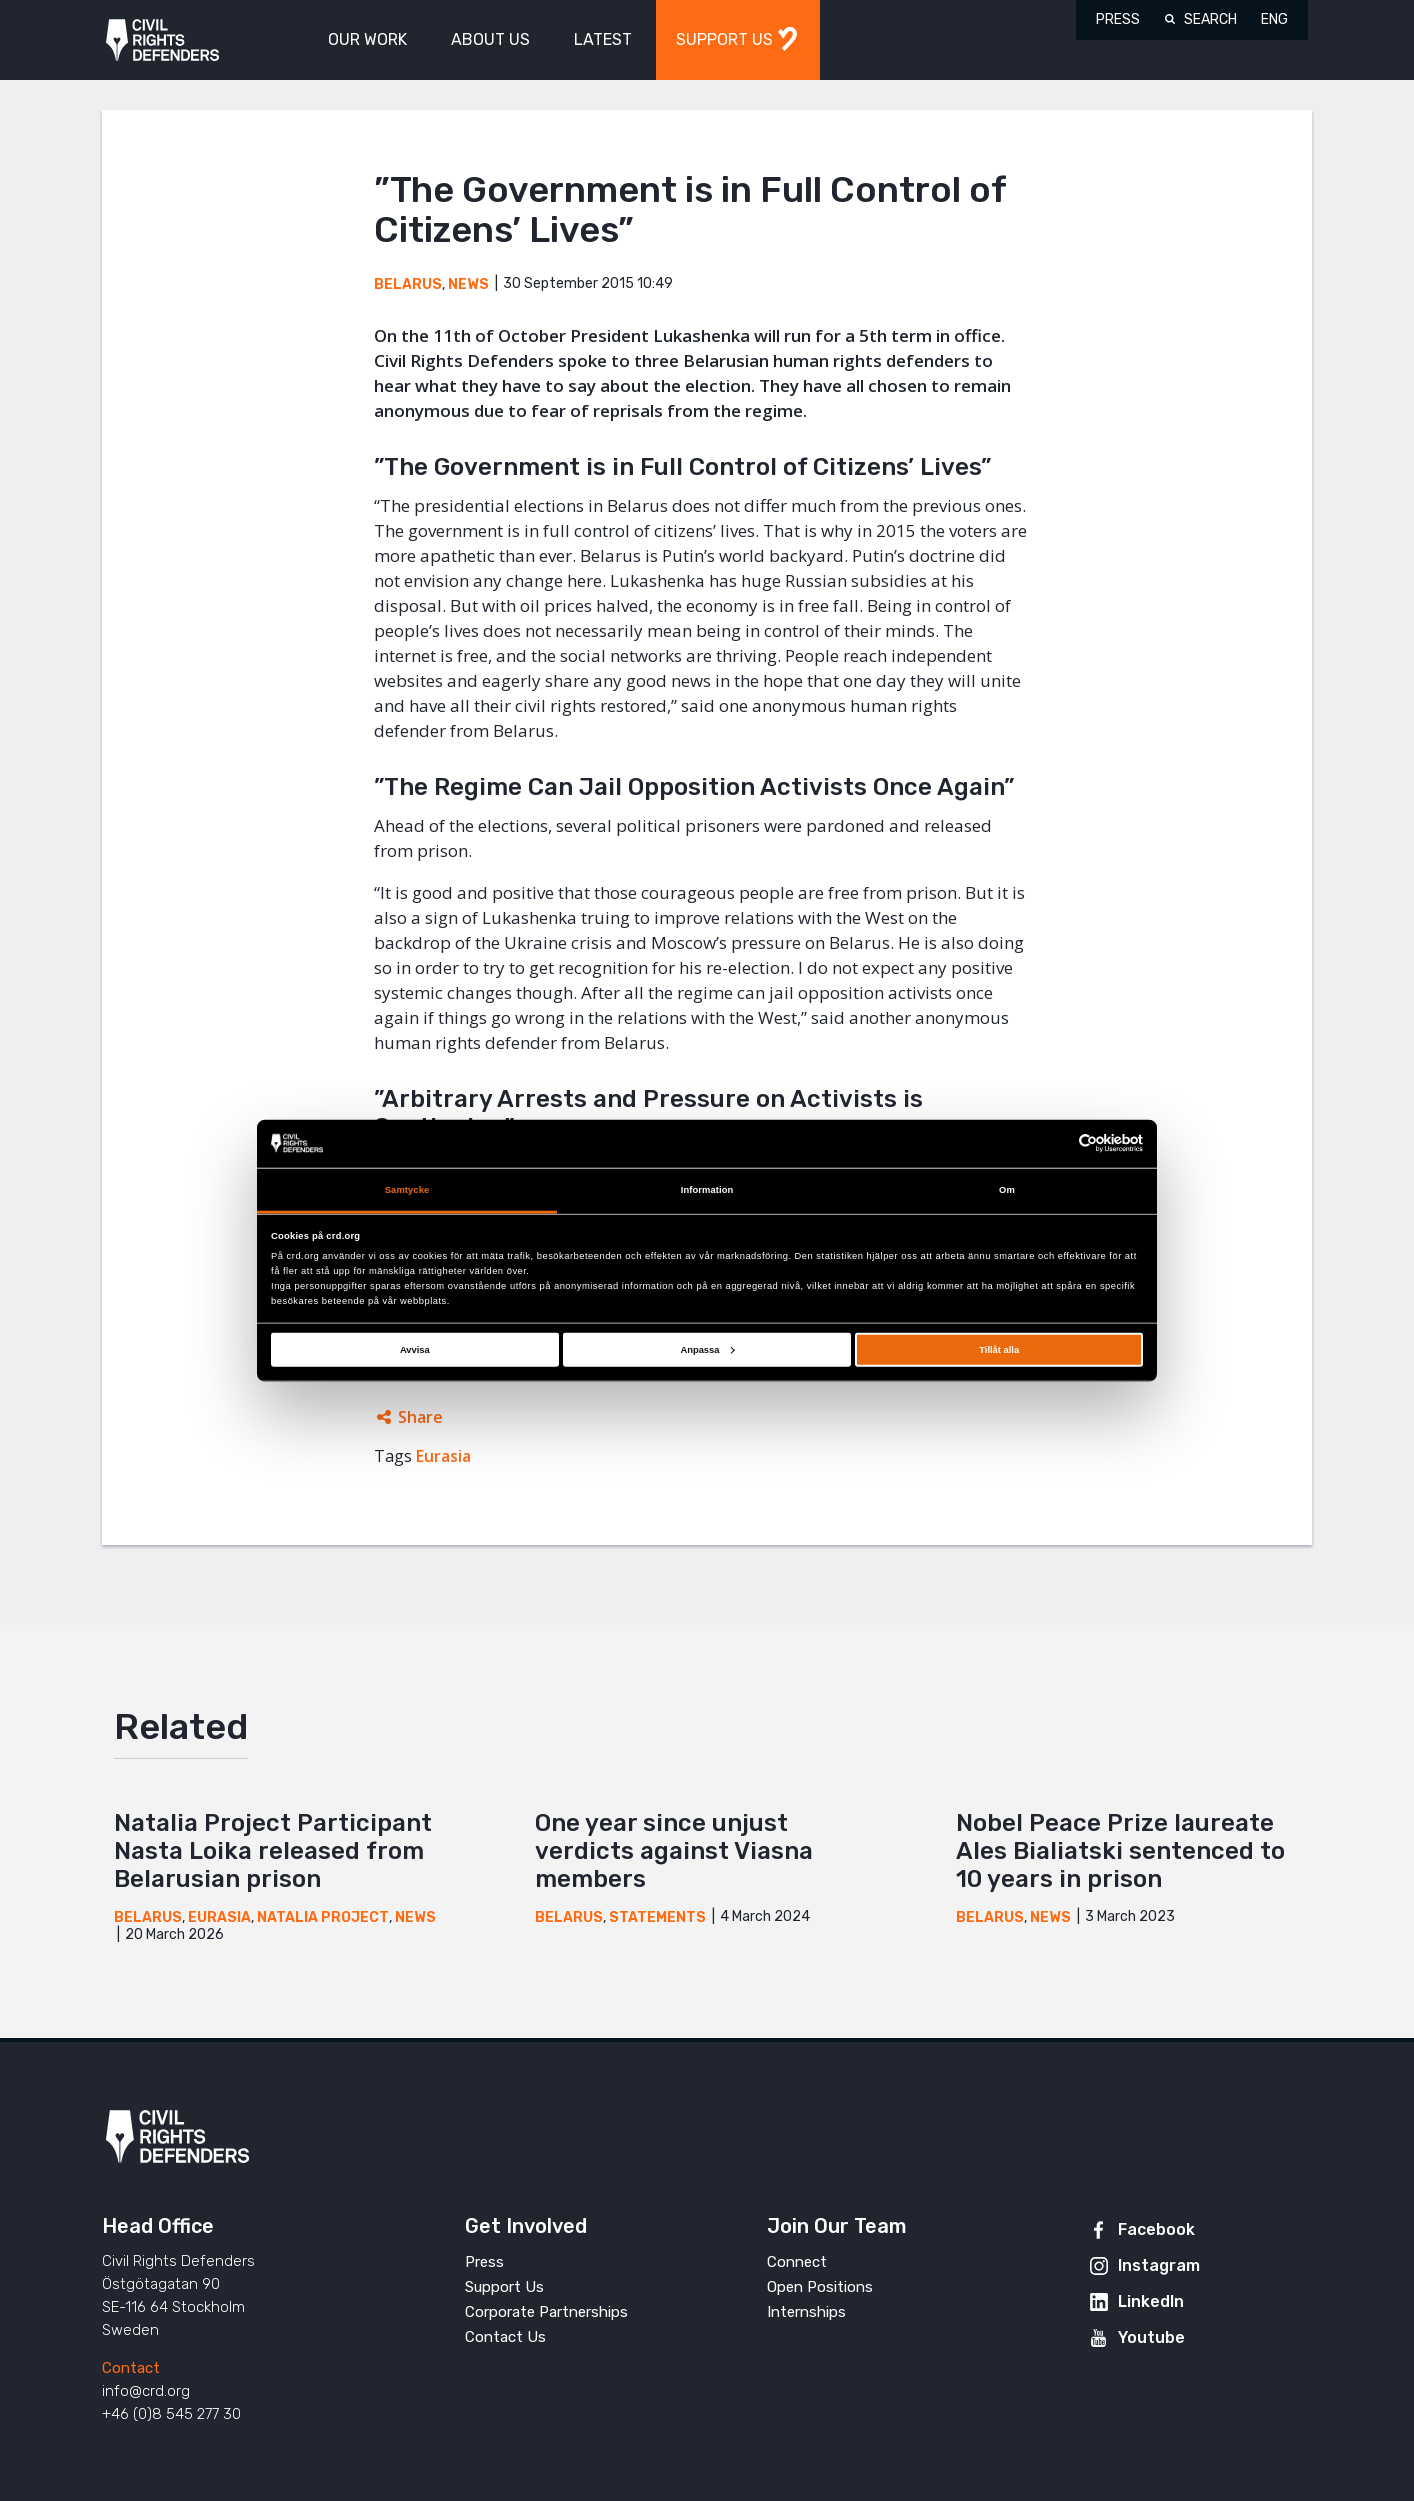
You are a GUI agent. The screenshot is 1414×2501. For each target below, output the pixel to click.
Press (1118, 19)
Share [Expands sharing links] (420, 1417)
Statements (657, 1917)
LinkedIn (1151, 2301)
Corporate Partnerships (546, 2312)
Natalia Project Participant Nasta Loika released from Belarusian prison (273, 1851)
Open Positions (820, 2287)
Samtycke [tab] (407, 1190)
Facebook (1156, 2229)
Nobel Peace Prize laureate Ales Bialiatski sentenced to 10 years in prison (1120, 1851)
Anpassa (707, 1350)
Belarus (408, 284)
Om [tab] (1007, 1190)
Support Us (504, 2287)
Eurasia (443, 1456)
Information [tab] (707, 1190)
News (468, 284)
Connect (797, 2262)
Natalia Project (323, 1917)
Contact (131, 2368)
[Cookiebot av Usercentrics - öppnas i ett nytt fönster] (1055, 1143)
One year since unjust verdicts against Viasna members (674, 1851)
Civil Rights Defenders (162, 40)
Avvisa (415, 1350)
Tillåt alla (999, 1350)
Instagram (1159, 2265)
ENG (1274, 19)
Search (1210, 19)
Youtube (1151, 2337)
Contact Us (505, 2337)
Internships (806, 2312)
